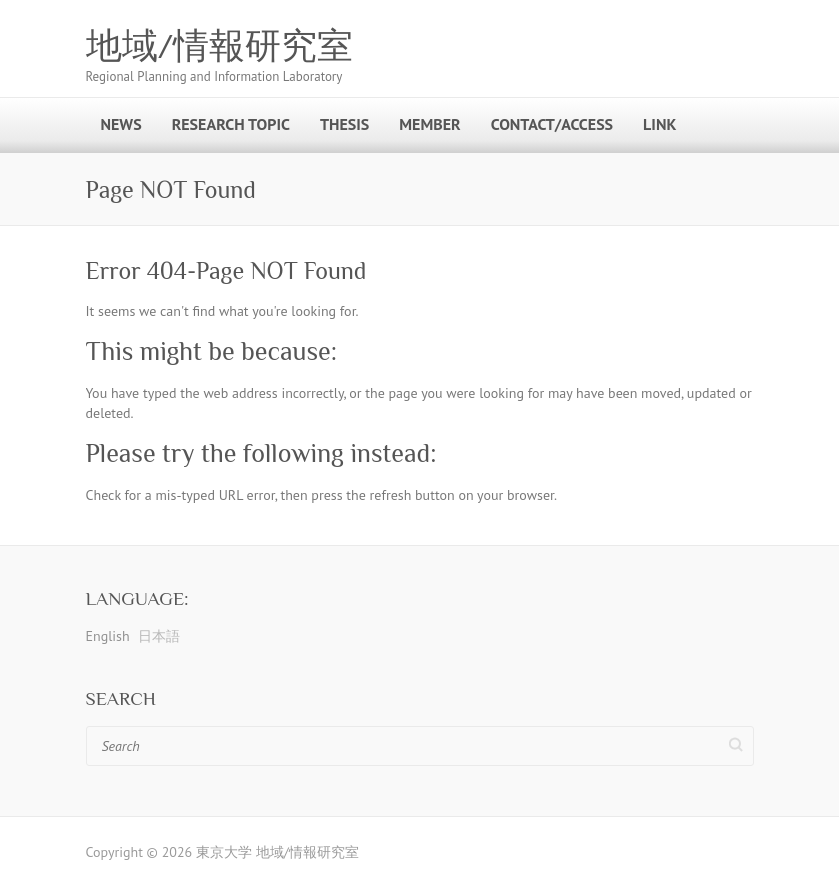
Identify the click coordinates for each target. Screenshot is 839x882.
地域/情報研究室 (220, 46)
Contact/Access (552, 124)
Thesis (344, 124)
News (121, 124)
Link (659, 124)
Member (429, 124)
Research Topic (231, 124)
